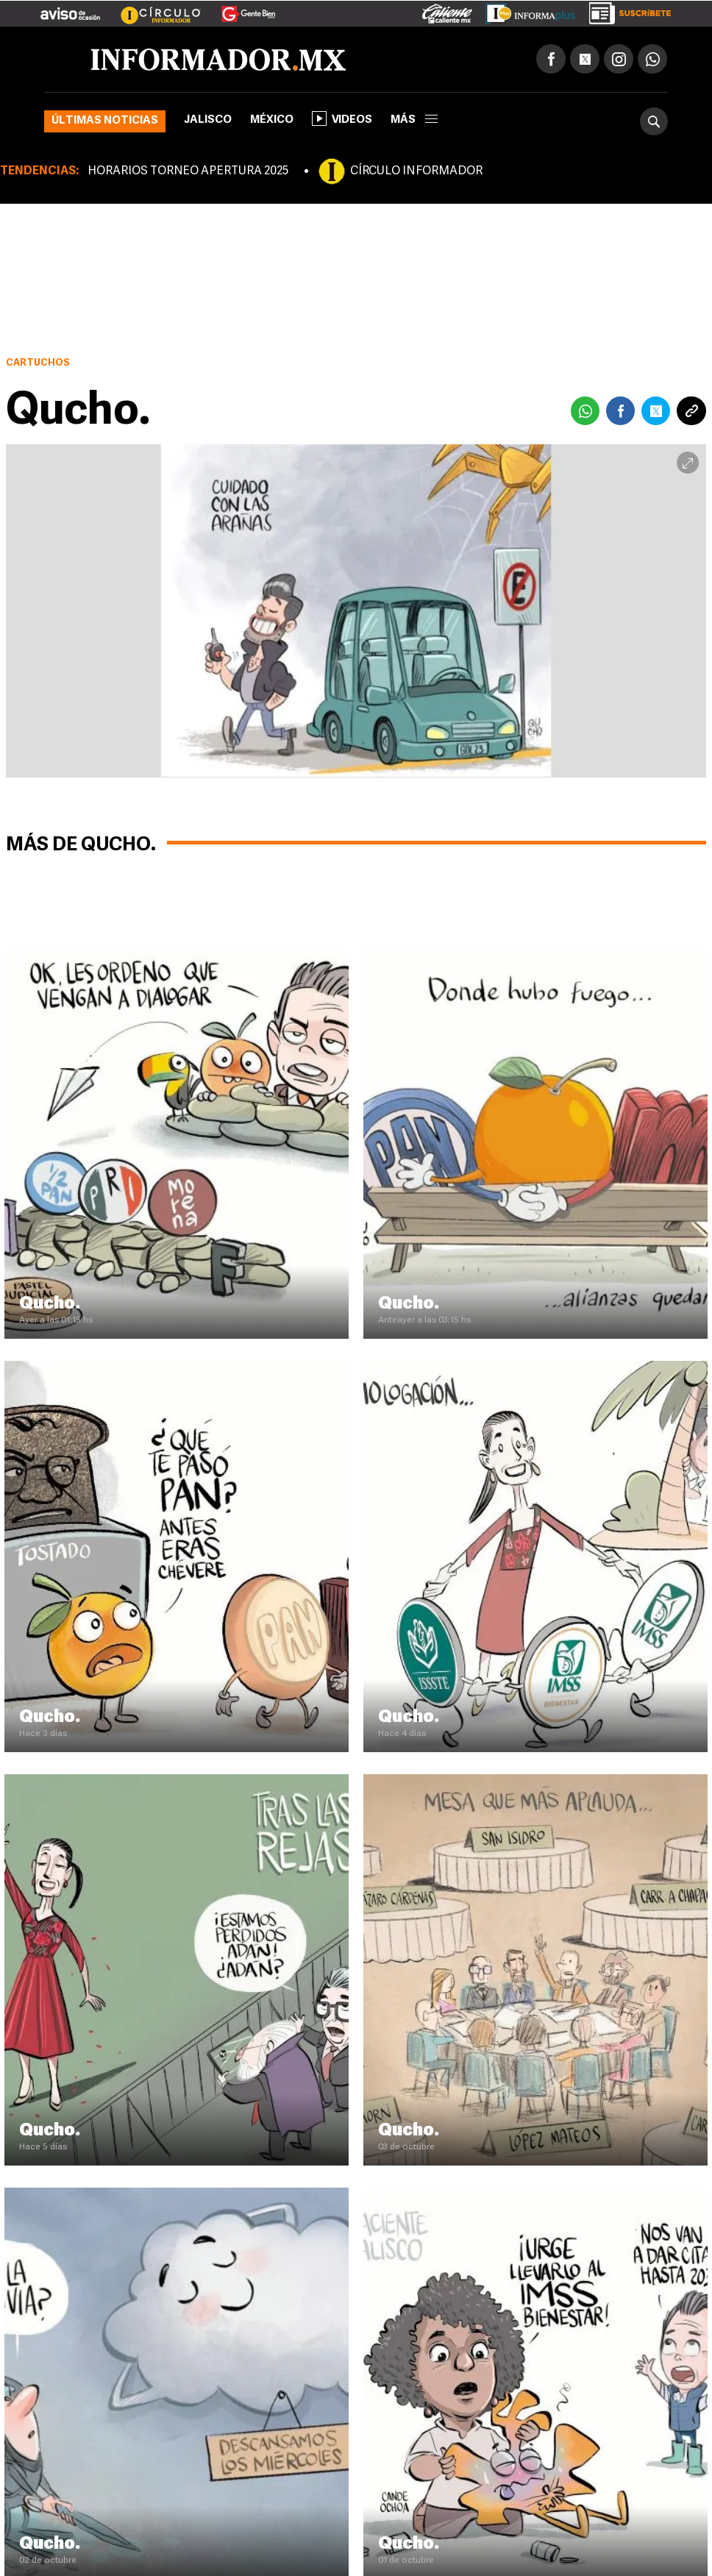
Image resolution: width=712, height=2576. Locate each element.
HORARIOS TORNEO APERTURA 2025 (188, 171)
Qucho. (49, 1304)
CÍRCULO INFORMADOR (416, 171)
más (414, 120)
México (271, 120)
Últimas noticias (104, 121)
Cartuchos (38, 363)
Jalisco (208, 120)
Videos (342, 118)
